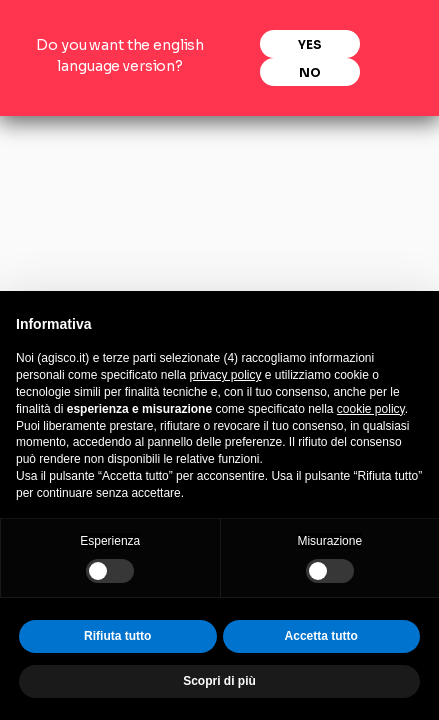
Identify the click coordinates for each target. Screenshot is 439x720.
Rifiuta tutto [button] (117, 636)
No (310, 71)
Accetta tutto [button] (321, 636)
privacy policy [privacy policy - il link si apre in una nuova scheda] (225, 375)
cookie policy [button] (371, 409)
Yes (310, 43)
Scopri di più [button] (219, 681)
